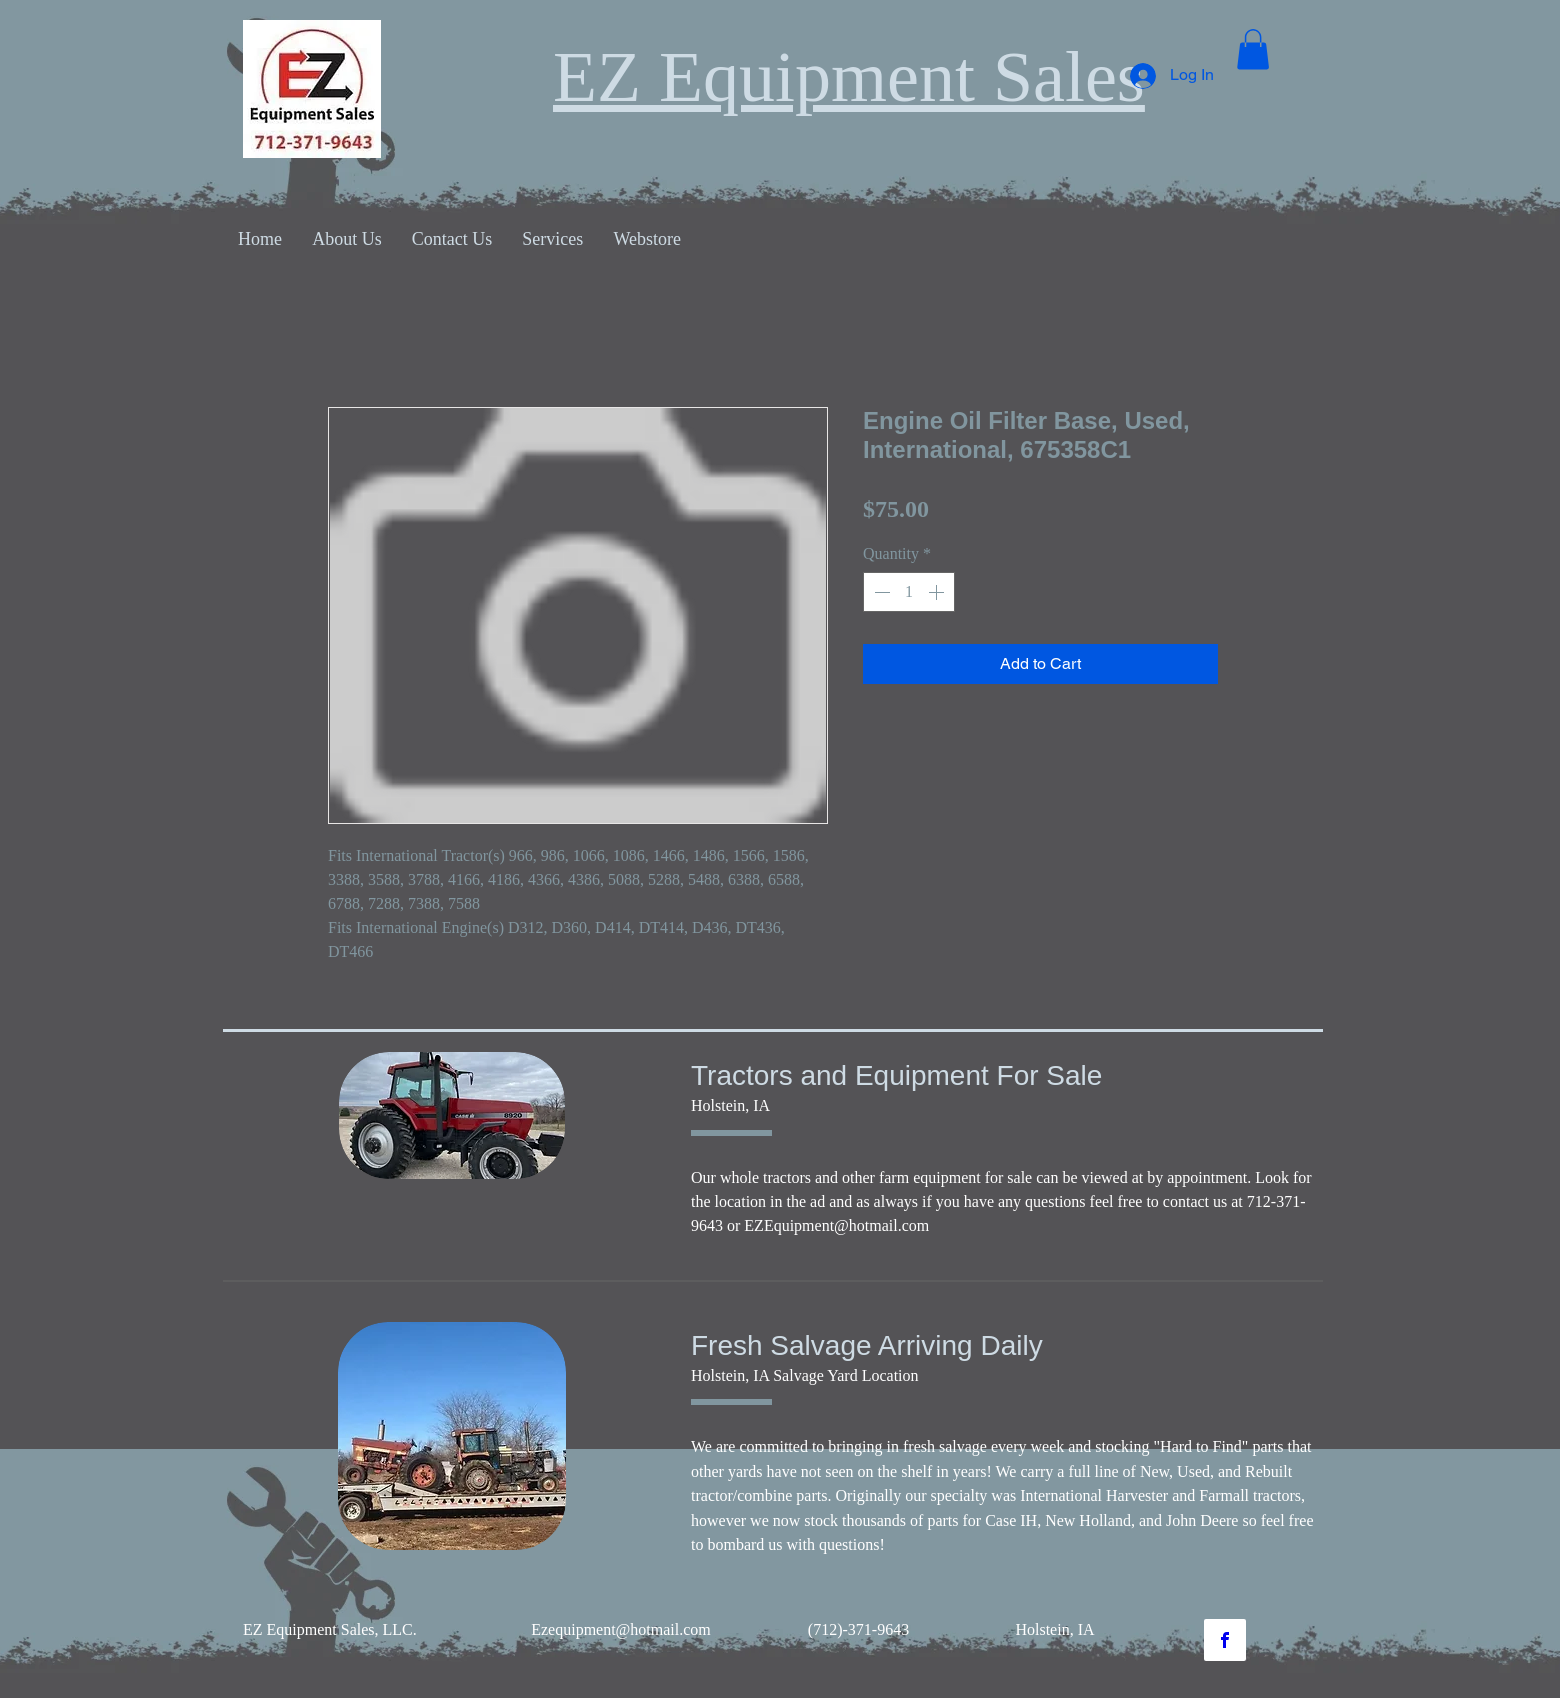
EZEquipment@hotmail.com (836, 1225)
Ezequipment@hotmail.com (621, 1629)
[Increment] (938, 592)
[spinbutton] (909, 592)
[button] (1253, 49)
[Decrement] (880, 592)
